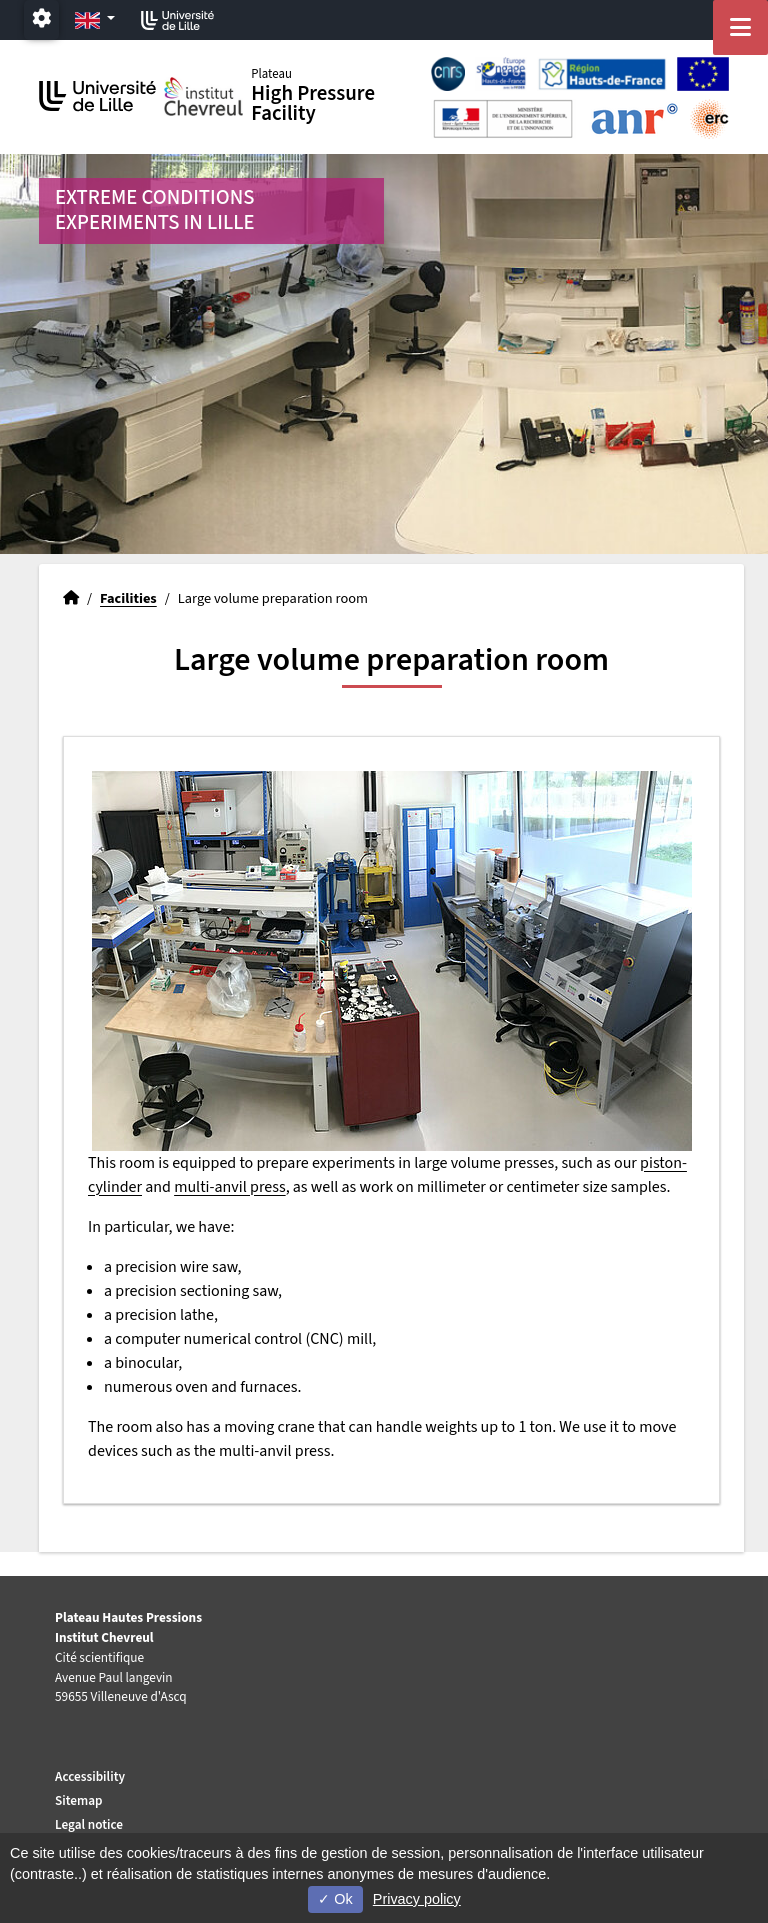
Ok (335, 1899)
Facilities (128, 598)
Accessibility (90, 1776)
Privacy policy (417, 1899)
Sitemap (79, 1800)
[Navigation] (740, 27)
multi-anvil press (230, 1187)
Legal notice (89, 1824)
